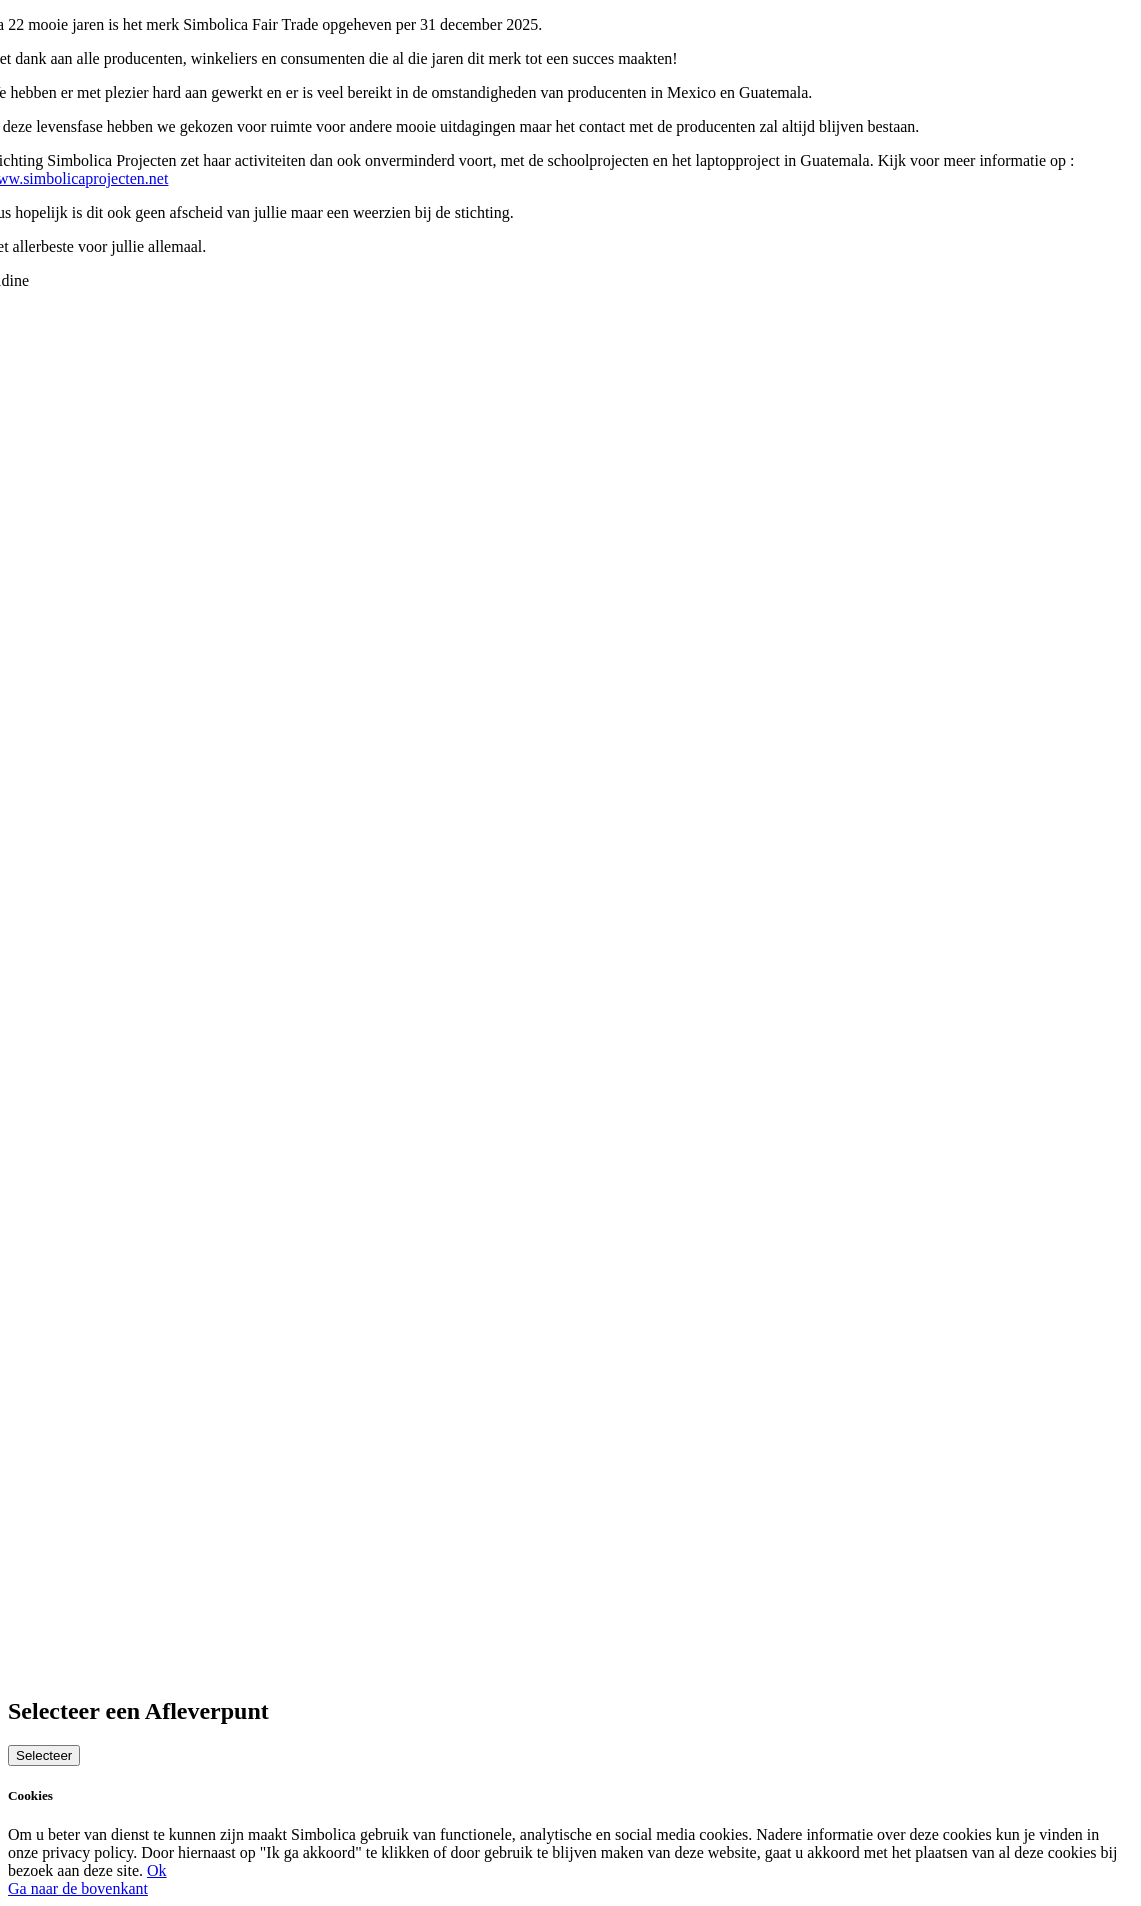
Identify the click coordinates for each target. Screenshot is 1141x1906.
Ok (157, 1870)
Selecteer (44, 1755)
